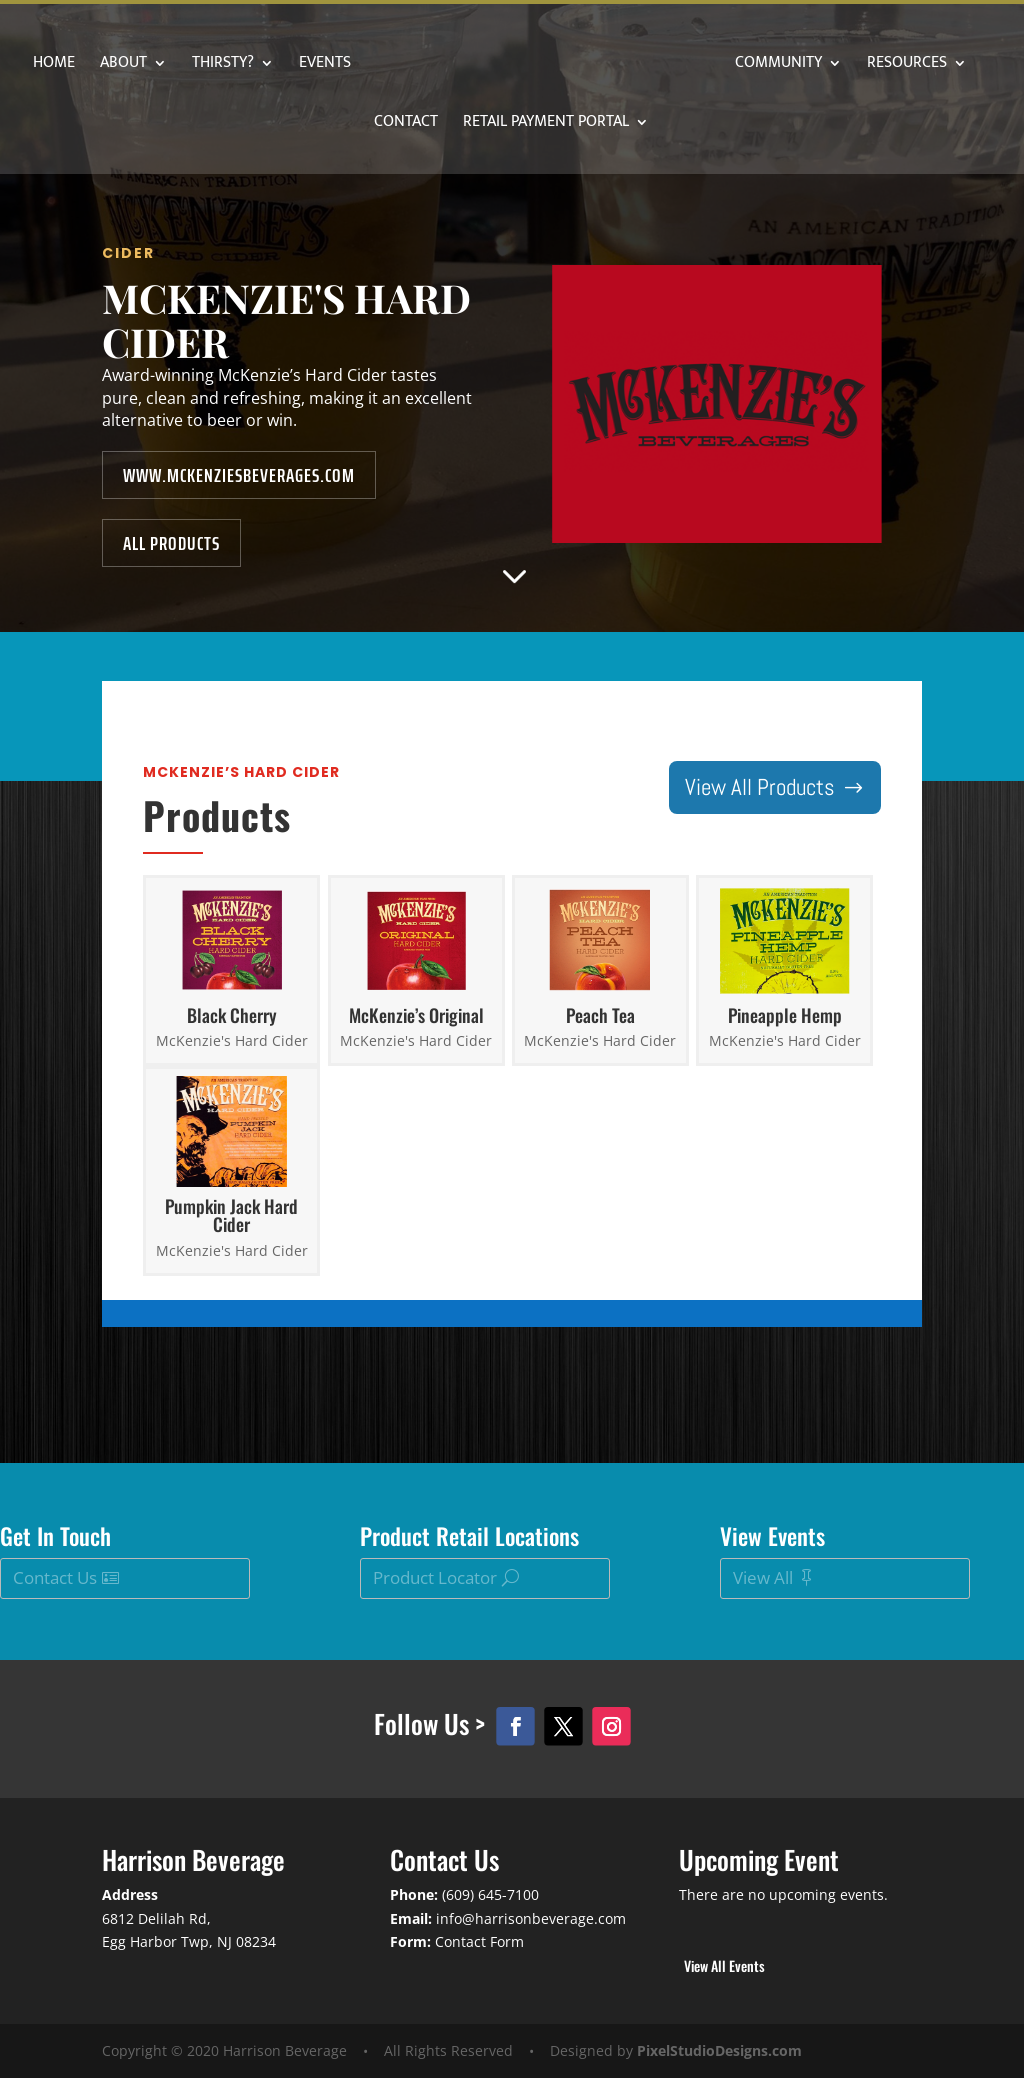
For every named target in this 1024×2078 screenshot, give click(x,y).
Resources (351, 125)
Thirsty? (282, 66)
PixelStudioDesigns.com (719, 2050)
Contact (468, 125)
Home (113, 66)
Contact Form (479, 1941)
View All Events (724, 1965)
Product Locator (435, 1577)
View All (763, 1577)
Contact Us (55, 1577)
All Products (257, 486)
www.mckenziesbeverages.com (308, 435)
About (182, 66)
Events (384, 66)
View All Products (760, 787)
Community (844, 66)
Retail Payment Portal (608, 125)
